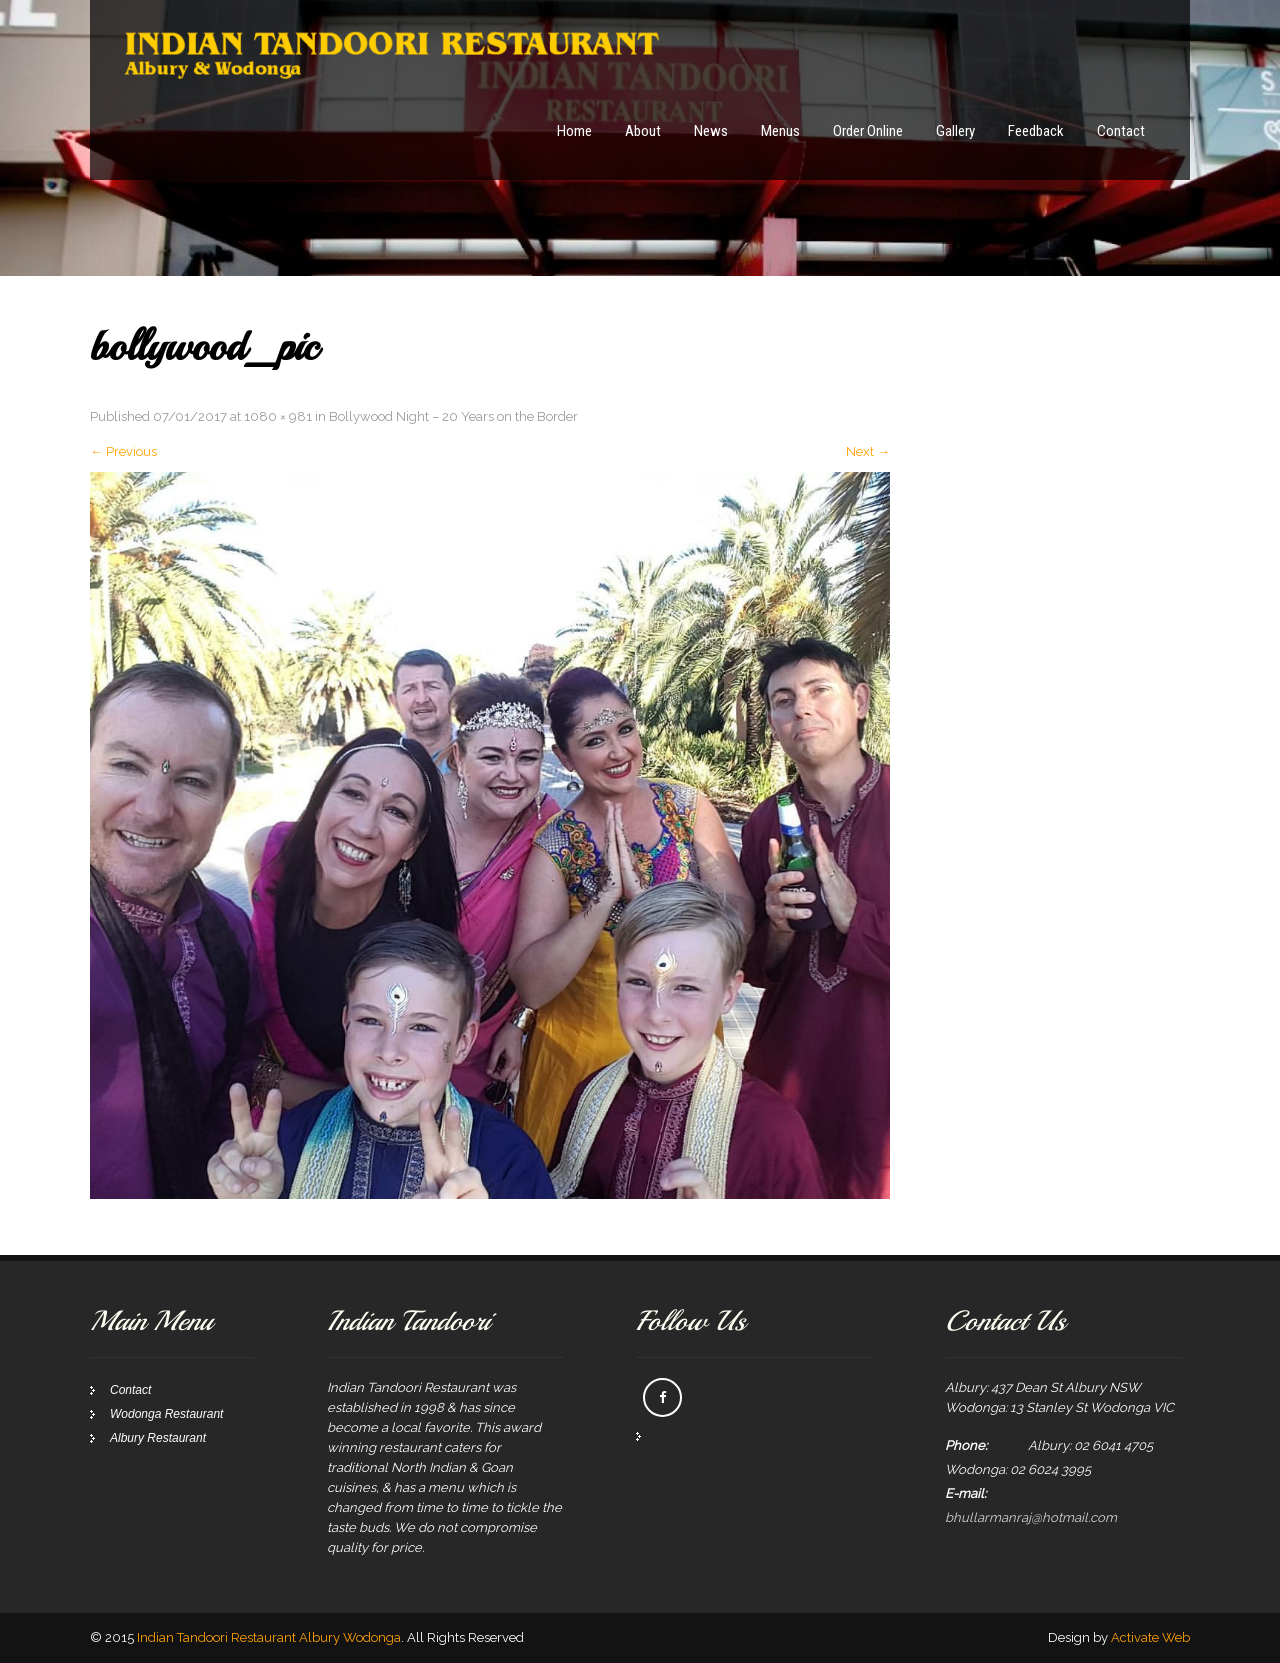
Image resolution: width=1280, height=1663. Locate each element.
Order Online (868, 131)
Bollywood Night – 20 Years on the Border (453, 416)
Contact (1121, 131)
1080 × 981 (278, 416)
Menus (780, 131)
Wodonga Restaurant (166, 1414)
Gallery (955, 131)
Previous (123, 451)
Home (574, 131)
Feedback (1036, 131)
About (643, 131)
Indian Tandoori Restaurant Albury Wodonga (269, 1637)
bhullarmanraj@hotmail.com (1031, 1517)
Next (868, 451)
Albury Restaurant (158, 1438)
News (711, 131)
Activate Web (1150, 1637)
